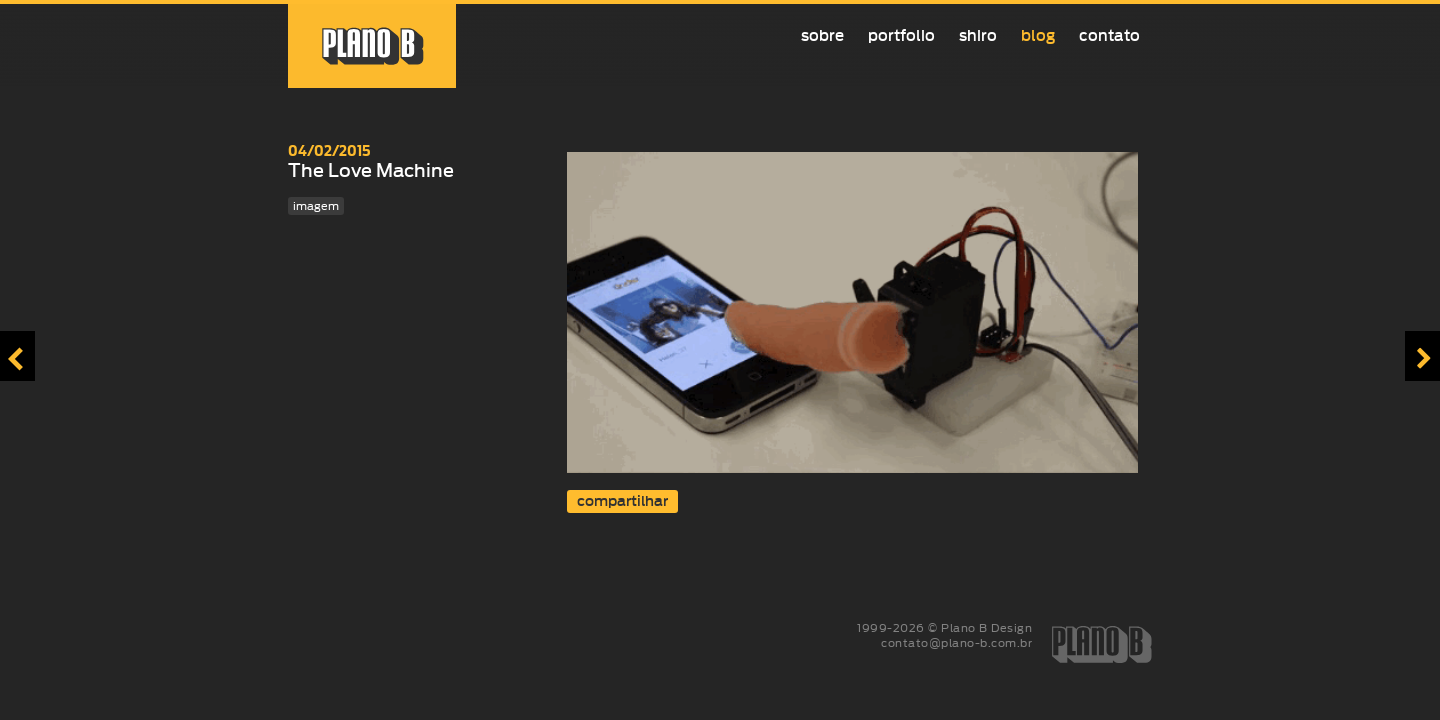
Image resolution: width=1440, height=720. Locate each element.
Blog (1038, 35)
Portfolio (901, 35)
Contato (1109, 35)
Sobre (822, 35)
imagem (316, 206)
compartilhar (622, 501)
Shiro (978, 35)
